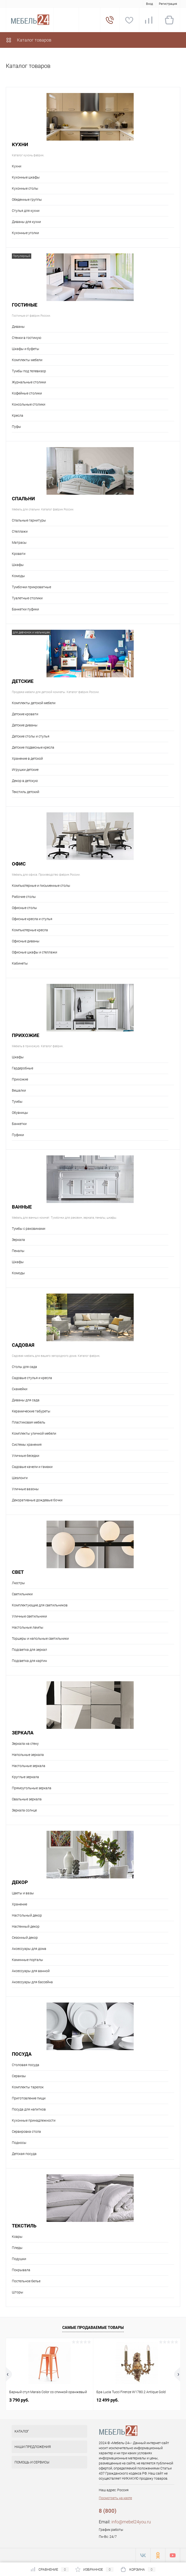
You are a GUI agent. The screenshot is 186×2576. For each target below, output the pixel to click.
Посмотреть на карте (115, 2498)
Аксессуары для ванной (31, 1971)
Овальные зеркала (27, 1799)
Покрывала (21, 2270)
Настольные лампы (27, 1627)
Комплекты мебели (27, 360)
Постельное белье (26, 2281)
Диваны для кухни (26, 222)
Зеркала (18, 1240)
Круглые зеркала (25, 1777)
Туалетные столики (27, 598)
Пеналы (18, 1251)
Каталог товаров (28, 40)
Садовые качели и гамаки (32, 1467)
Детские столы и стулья (30, 736)
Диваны (18, 327)
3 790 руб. (19, 2400)
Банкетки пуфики (25, 609)
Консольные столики (28, 404)
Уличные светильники (29, 1616)
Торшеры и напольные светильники (40, 1638)
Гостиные (24, 305)
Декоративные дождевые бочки (37, 1500)
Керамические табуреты (31, 1411)
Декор (20, 1882)
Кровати (18, 554)
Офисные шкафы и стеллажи (34, 952)
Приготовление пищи (29, 2098)
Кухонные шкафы (26, 177)
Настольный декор (27, 1915)
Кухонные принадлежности (33, 2120)
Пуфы (16, 427)
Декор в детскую (25, 781)
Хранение (19, 1904)
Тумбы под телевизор (29, 371)
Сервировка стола (26, 2131)
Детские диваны (25, 725)
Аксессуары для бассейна (32, 1982)
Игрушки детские (25, 770)
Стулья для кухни (25, 211)
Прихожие (25, 1035)
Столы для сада (24, 1367)
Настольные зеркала (28, 1766)
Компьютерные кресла (30, 930)
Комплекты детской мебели (33, 703)
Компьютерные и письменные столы (41, 885)
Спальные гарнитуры (29, 520)
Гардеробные (22, 1068)
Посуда (21, 2054)
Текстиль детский (25, 792)
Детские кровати (25, 714)
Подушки (19, 2259)
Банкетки (19, 1124)
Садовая (23, 1345)
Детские (22, 681)
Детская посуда (24, 2154)
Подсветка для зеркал (29, 1650)
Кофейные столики (27, 393)
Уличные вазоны (25, 1489)
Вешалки (19, 1090)
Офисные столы (24, 908)
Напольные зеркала (28, 1755)
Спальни (23, 498)
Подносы (19, 2143)
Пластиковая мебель (28, 1422)
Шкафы (18, 565)
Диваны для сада (25, 1400)
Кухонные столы (25, 188)
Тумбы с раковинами (28, 1229)
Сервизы (19, 2076)
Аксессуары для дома (29, 1949)
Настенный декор (25, 1926)
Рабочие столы (24, 897)
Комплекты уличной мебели (34, 1433)
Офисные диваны (25, 941)
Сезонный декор (25, 1937)
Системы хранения (27, 1444)
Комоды (18, 576)
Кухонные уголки (25, 233)
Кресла (17, 415)
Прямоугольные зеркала (31, 1788)
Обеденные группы (27, 199)
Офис (19, 863)
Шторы (17, 2292)
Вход (149, 4)
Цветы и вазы (23, 1893)
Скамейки (19, 1389)
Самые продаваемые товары (93, 2327)
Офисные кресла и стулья (32, 919)
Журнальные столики (29, 382)
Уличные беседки (25, 1456)
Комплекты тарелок (28, 2087)
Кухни (20, 144)
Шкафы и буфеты (25, 349)
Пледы (17, 2248)
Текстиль (24, 2225)
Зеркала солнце (24, 1810)
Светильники (22, 1594)
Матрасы (19, 542)
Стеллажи (20, 531)
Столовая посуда (25, 2065)
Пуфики (18, 1135)
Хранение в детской (27, 758)
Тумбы (17, 1101)
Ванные (22, 1206)
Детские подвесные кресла (33, 747)
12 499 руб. (107, 2400)
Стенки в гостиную (26, 338)
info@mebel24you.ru (131, 2521)
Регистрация (168, 4)
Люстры (18, 1583)
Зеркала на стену (25, 1744)
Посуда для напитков (29, 2109)
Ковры (17, 2237)
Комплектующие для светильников (40, 1605)
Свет (18, 1572)
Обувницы (20, 1113)
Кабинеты (20, 963)
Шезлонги (20, 1478)
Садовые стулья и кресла (32, 1378)
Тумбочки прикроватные (31, 587)
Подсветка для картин (29, 1661)
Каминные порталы (27, 1960)
